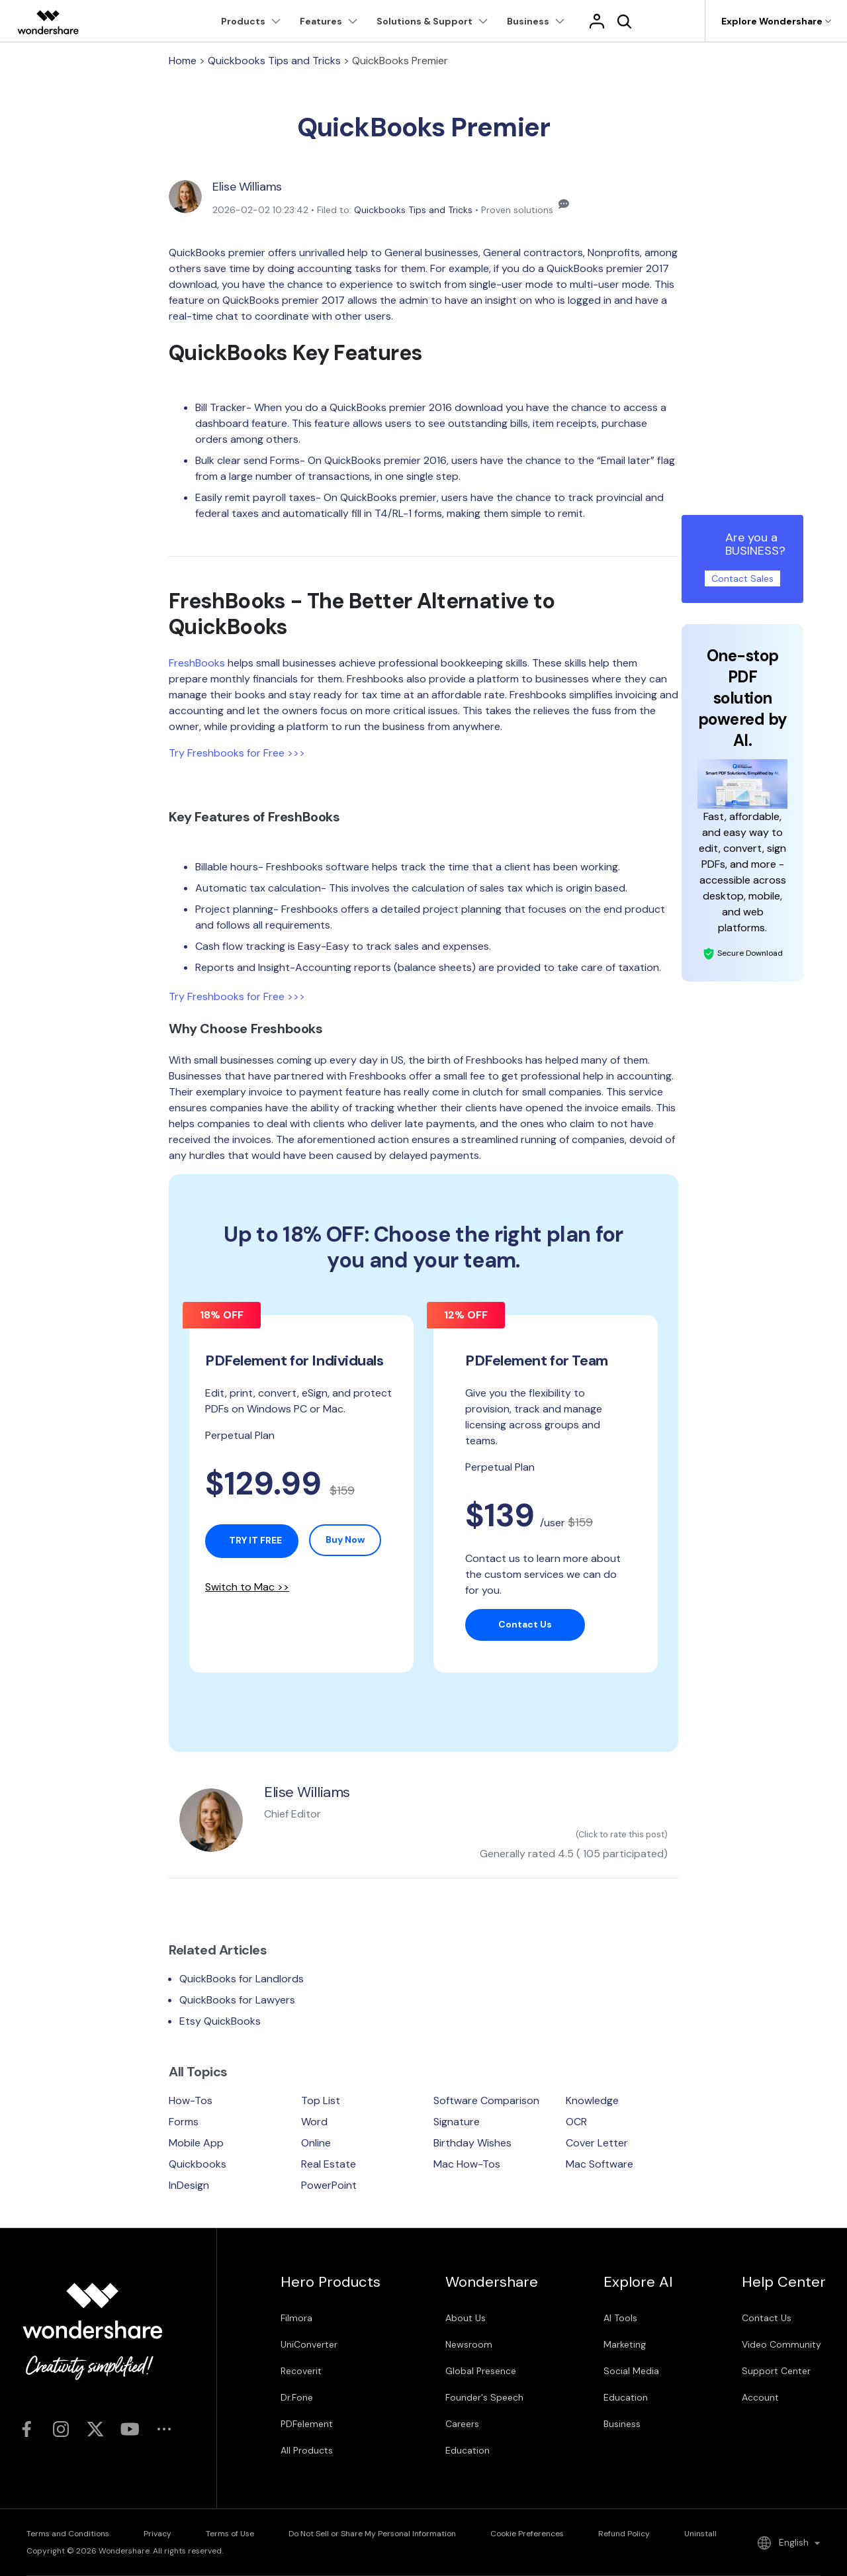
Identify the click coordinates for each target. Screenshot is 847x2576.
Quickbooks (197, 2164)
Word (314, 2122)
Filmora (296, 2318)
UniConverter (309, 2344)
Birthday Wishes (472, 2143)
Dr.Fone (297, 2397)
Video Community (781, 2344)
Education (467, 2450)
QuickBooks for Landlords (241, 1979)
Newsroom (468, 2344)
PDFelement (307, 2424)
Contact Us (766, 2318)
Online (316, 2143)
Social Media (631, 2371)
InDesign (189, 2185)
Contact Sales (742, 578)
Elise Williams (247, 187)
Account (760, 2397)
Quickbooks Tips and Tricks (274, 61)
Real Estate (328, 2164)
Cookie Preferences (527, 2533)
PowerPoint (329, 2185)
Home (183, 61)
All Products (307, 2450)
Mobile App (196, 2143)
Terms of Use (230, 2533)
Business (622, 2424)
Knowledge (592, 2100)
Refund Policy (624, 2533)
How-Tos (190, 2100)
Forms (184, 2122)
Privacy (157, 2533)
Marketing (624, 2344)
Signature (456, 2122)
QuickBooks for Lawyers (237, 2000)
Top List (320, 2100)
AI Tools (620, 2318)
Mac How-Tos (466, 2164)
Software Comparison (486, 2100)
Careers (462, 2424)
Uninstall (700, 2533)
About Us (465, 2318)
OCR (576, 2122)
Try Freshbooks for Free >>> (237, 753)
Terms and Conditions (67, 2533)
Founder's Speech (484, 2397)
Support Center (776, 2371)
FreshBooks (197, 663)
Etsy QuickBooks (220, 2021)
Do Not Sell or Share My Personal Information (372, 2533)
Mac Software (599, 2164)
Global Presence (480, 2371)
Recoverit (301, 2371)
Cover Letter (597, 2143)
